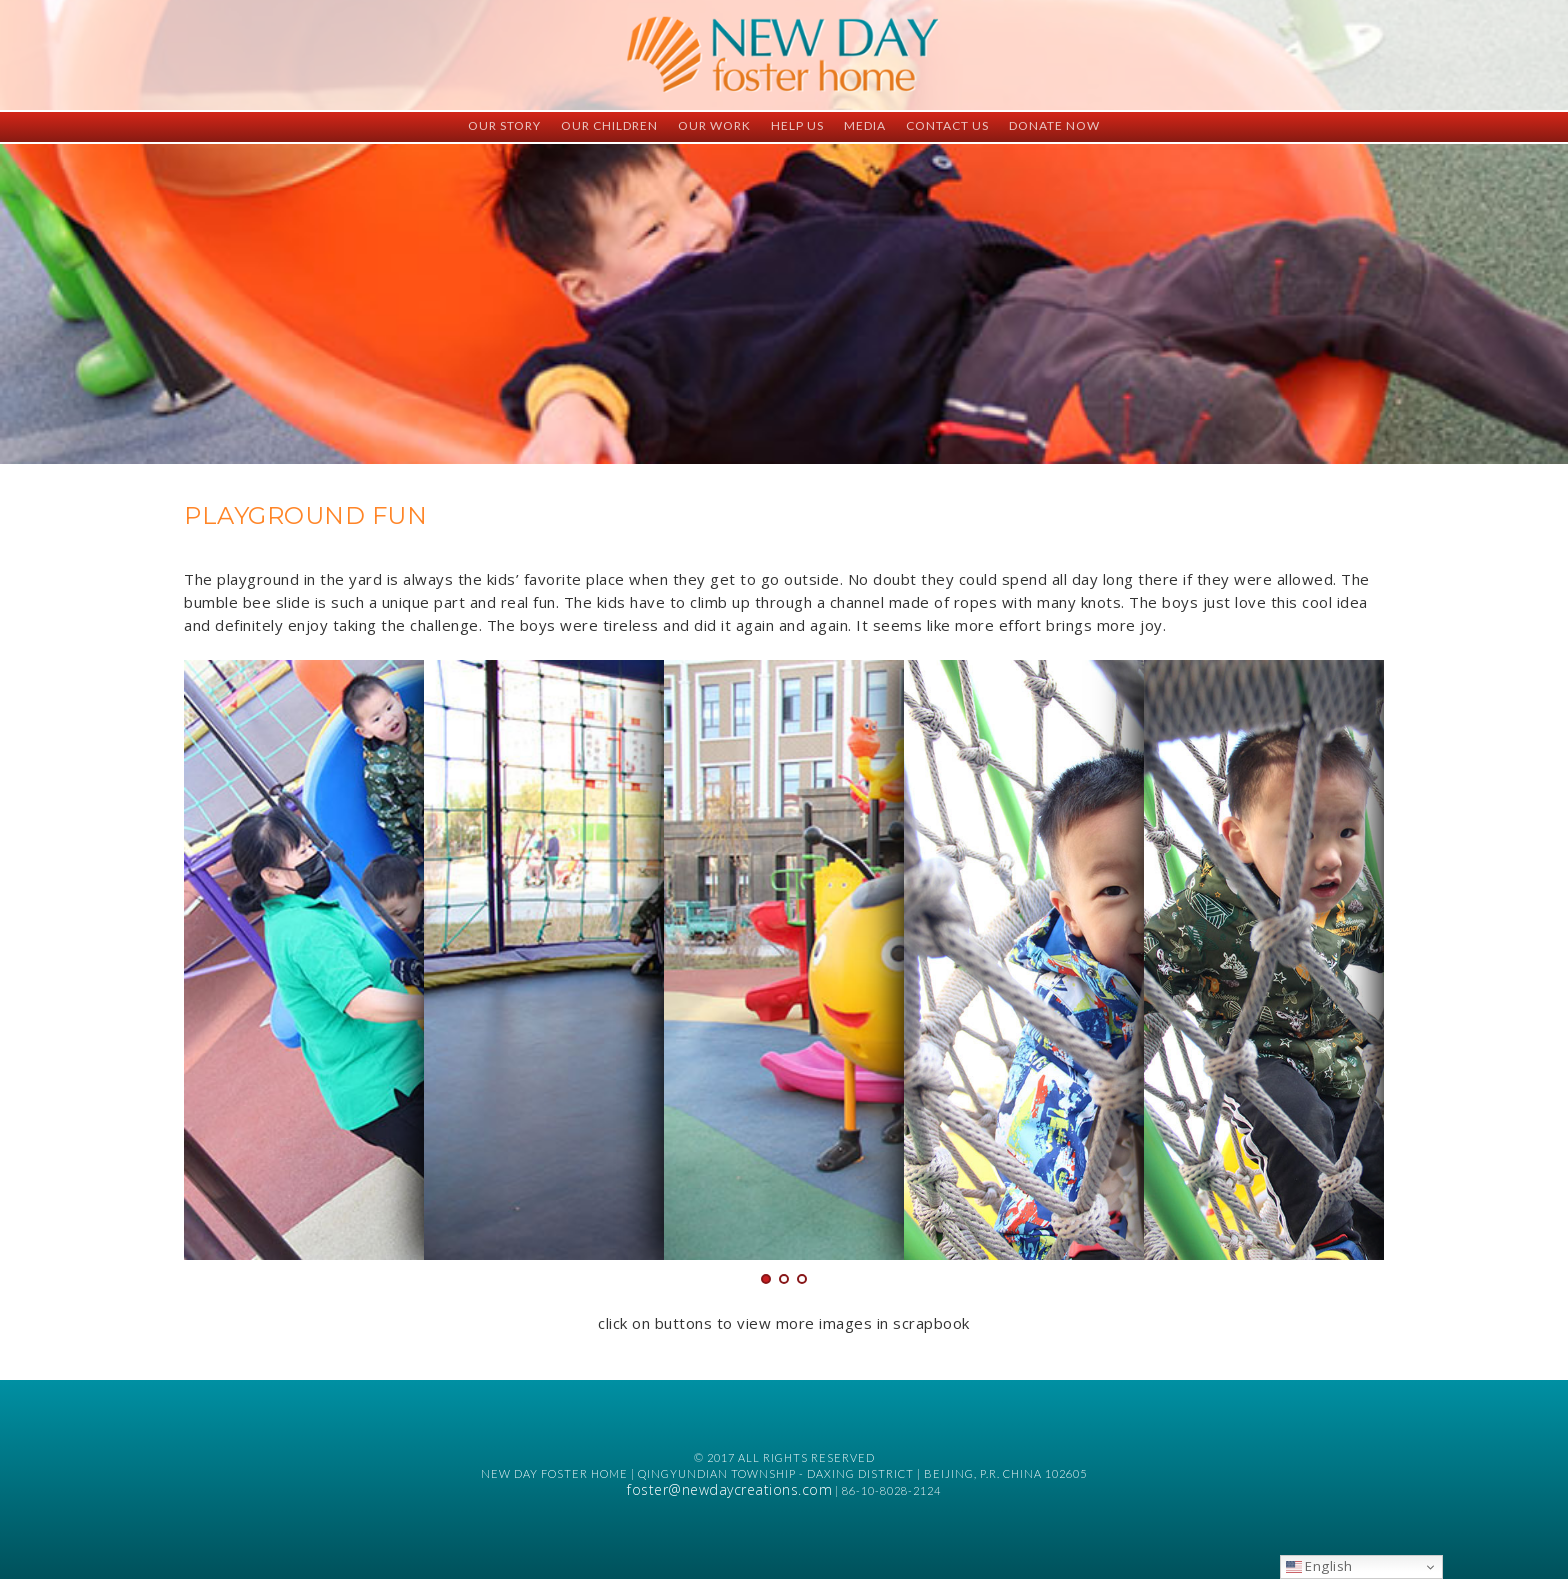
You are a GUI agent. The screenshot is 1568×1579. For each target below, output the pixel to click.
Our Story (504, 125)
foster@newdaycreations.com (729, 1489)
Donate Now (1054, 125)
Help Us (797, 125)
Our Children (609, 125)
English (1319, 1566)
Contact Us (947, 125)
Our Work (714, 125)
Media (865, 125)
